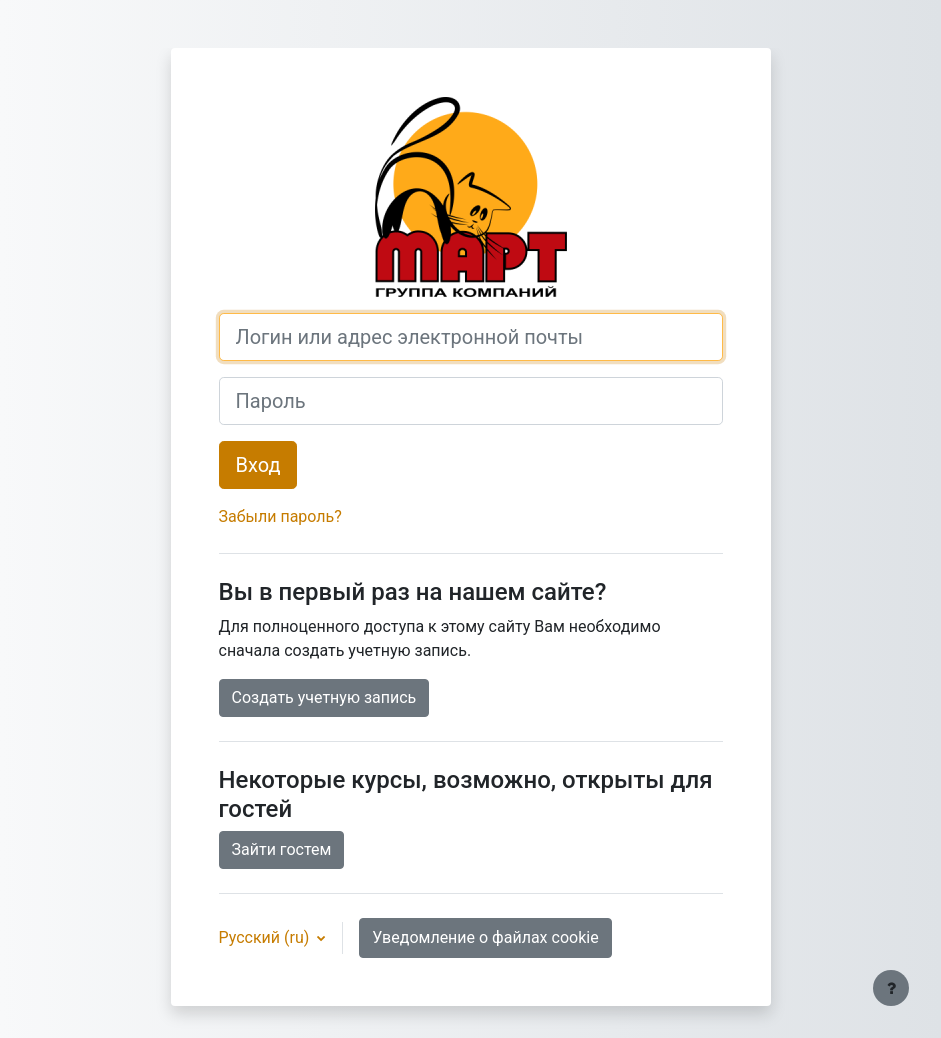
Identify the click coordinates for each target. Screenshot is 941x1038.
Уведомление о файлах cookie (485, 937)
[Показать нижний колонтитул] (891, 988)
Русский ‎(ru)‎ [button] (266, 937)
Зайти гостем (282, 849)
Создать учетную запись (324, 697)
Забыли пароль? (280, 516)
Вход (258, 465)
